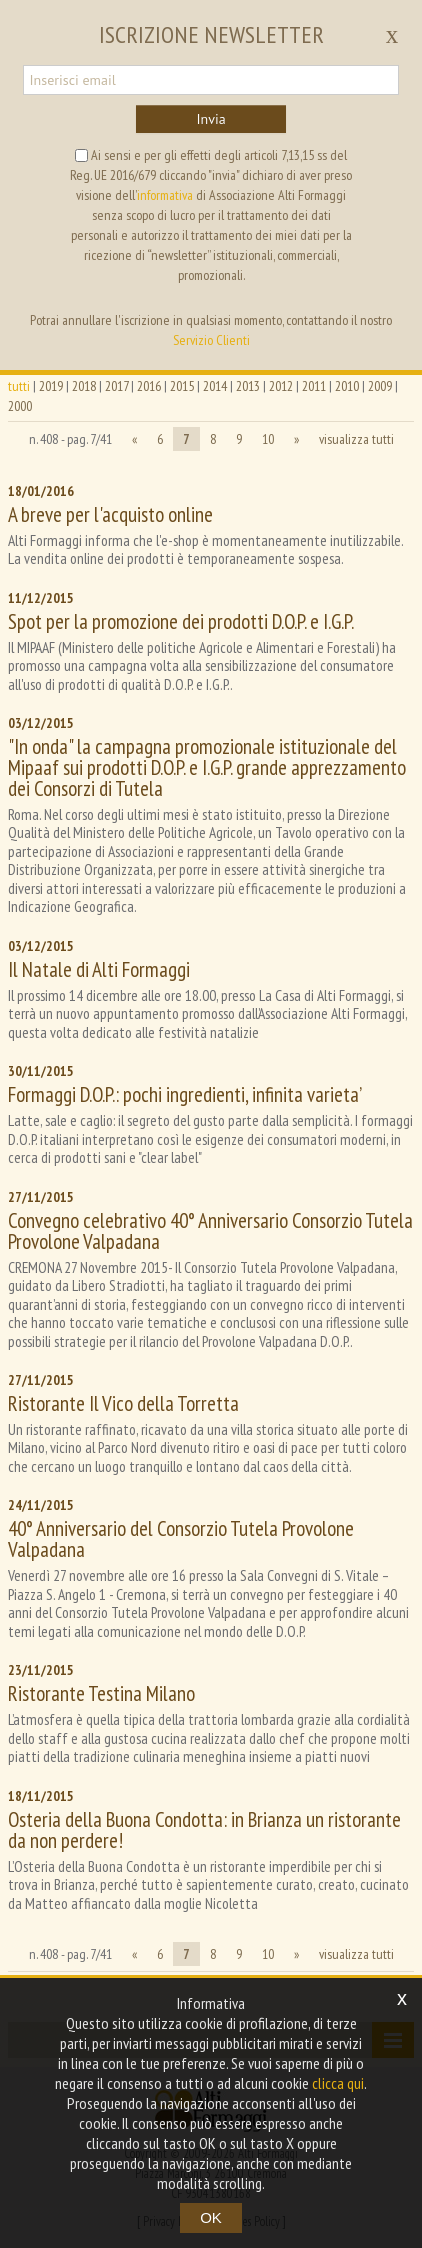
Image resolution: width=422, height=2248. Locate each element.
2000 (20, 406)
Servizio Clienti (211, 340)
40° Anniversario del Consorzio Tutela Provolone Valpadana (181, 1539)
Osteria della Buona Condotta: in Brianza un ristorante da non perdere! (204, 1830)
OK (211, 2217)
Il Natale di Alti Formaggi (99, 969)
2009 (380, 386)
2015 (182, 386)
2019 (51, 386)
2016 (149, 386)
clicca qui (338, 2083)
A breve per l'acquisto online (110, 514)
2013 (248, 386)
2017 (116, 386)
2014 (215, 386)
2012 (281, 386)
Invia (210, 119)
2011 (314, 386)
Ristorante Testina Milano (101, 1693)
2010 (347, 386)
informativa (165, 195)
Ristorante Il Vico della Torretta (123, 1403)
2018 (84, 386)
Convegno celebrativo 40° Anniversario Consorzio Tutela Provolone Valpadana (210, 1231)
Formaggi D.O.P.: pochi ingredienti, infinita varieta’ (185, 1094)
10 (268, 439)
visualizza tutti (356, 439)
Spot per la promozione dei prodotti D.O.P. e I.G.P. (181, 621)
